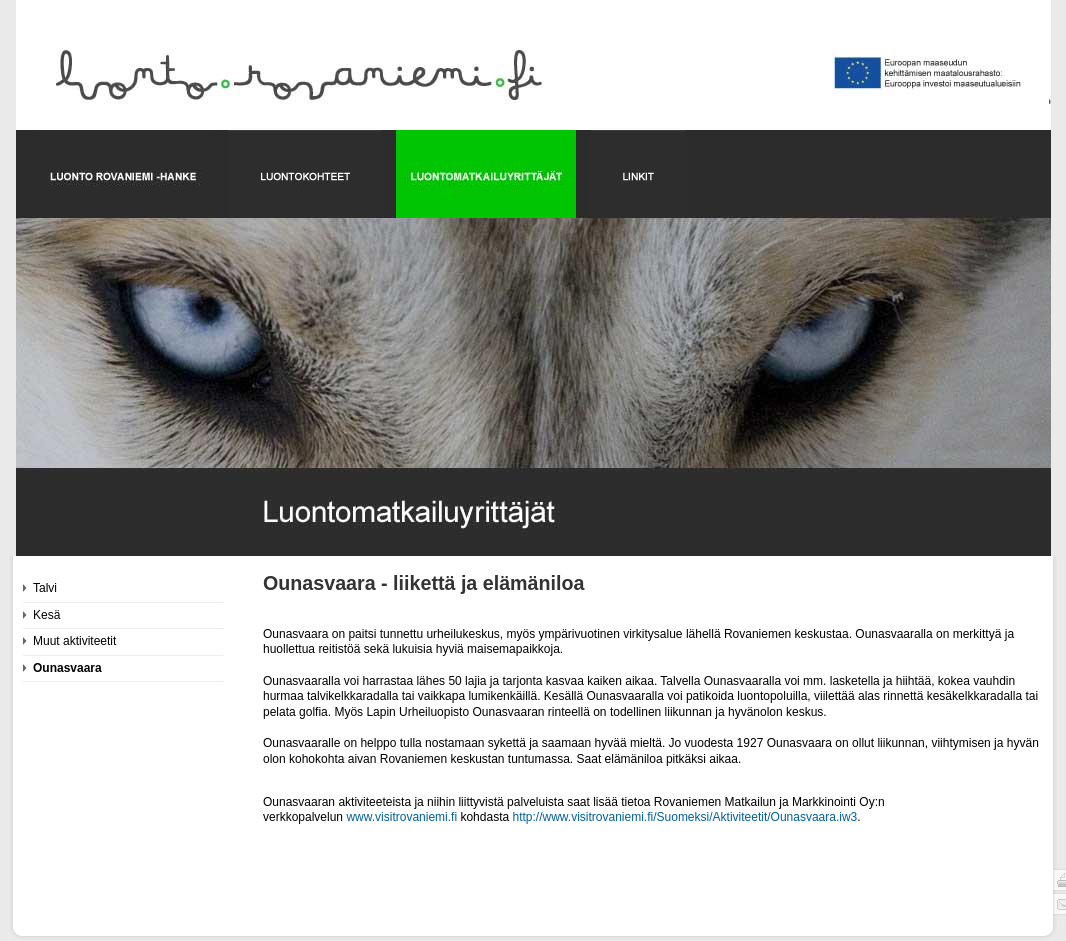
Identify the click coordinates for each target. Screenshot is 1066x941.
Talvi (45, 588)
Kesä (46, 615)
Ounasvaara (67, 668)
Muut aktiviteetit (74, 641)
